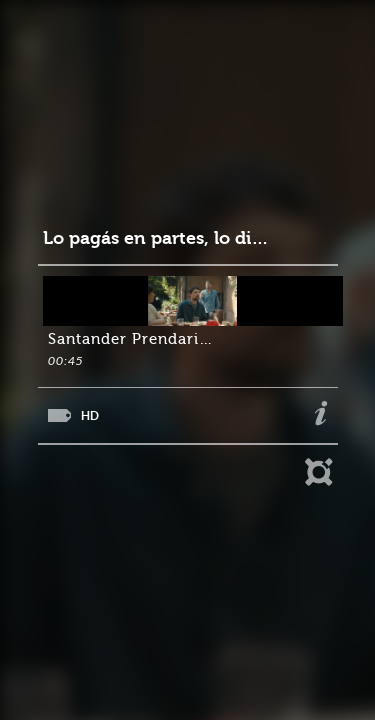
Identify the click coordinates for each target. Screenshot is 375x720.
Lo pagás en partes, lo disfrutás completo (159, 238)
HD (90, 415)
